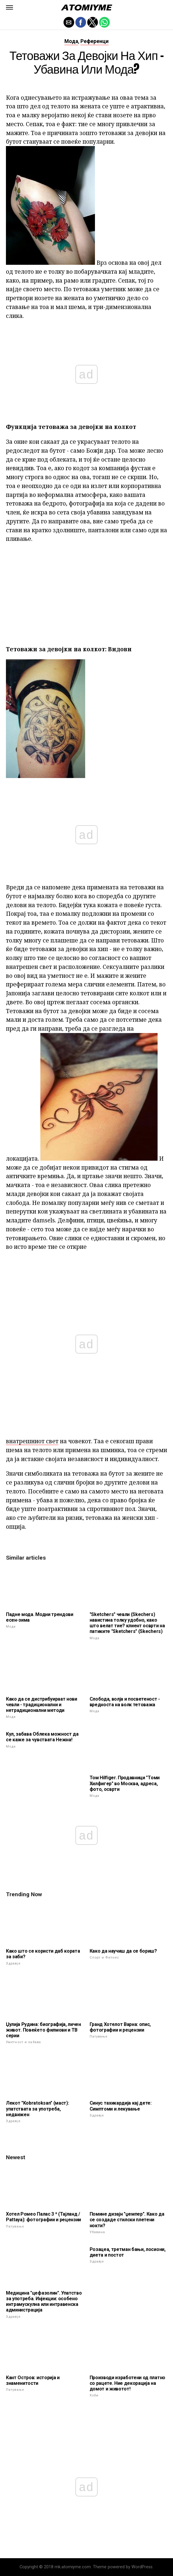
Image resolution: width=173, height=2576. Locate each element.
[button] (9, 7)
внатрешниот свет (32, 1441)
